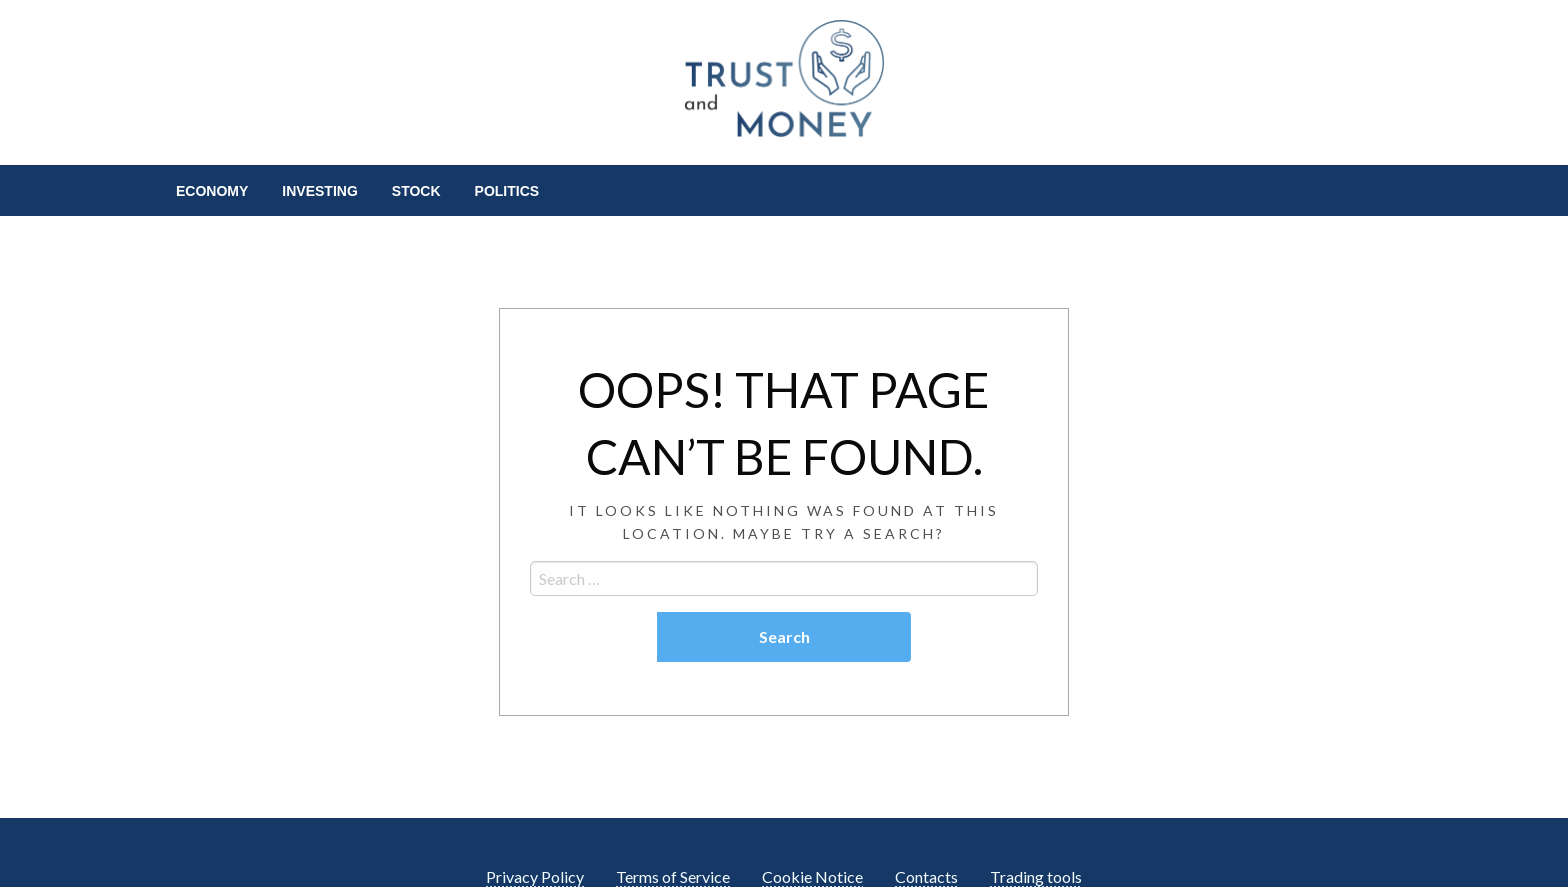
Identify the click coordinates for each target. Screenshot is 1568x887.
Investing (319, 191)
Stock (416, 191)
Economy (212, 191)
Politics (507, 191)
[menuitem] (212, 191)
